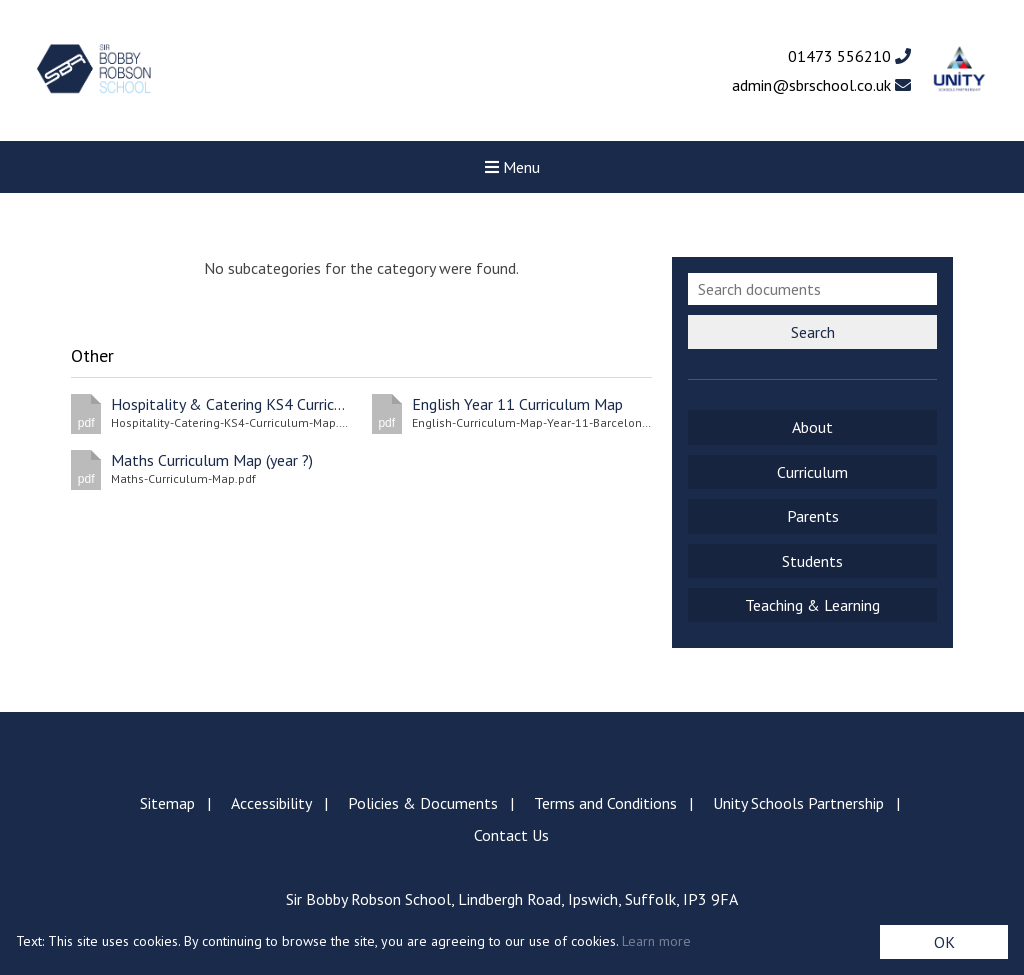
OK (944, 942)
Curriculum (812, 472)
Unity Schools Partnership (798, 803)
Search (813, 332)
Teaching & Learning (812, 605)
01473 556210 (849, 56)
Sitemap (167, 803)
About (812, 427)
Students (812, 561)
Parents (813, 516)
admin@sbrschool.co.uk (821, 85)
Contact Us (511, 835)
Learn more (656, 941)
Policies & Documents (423, 803)
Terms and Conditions (605, 803)
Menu (512, 167)
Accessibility (271, 803)
